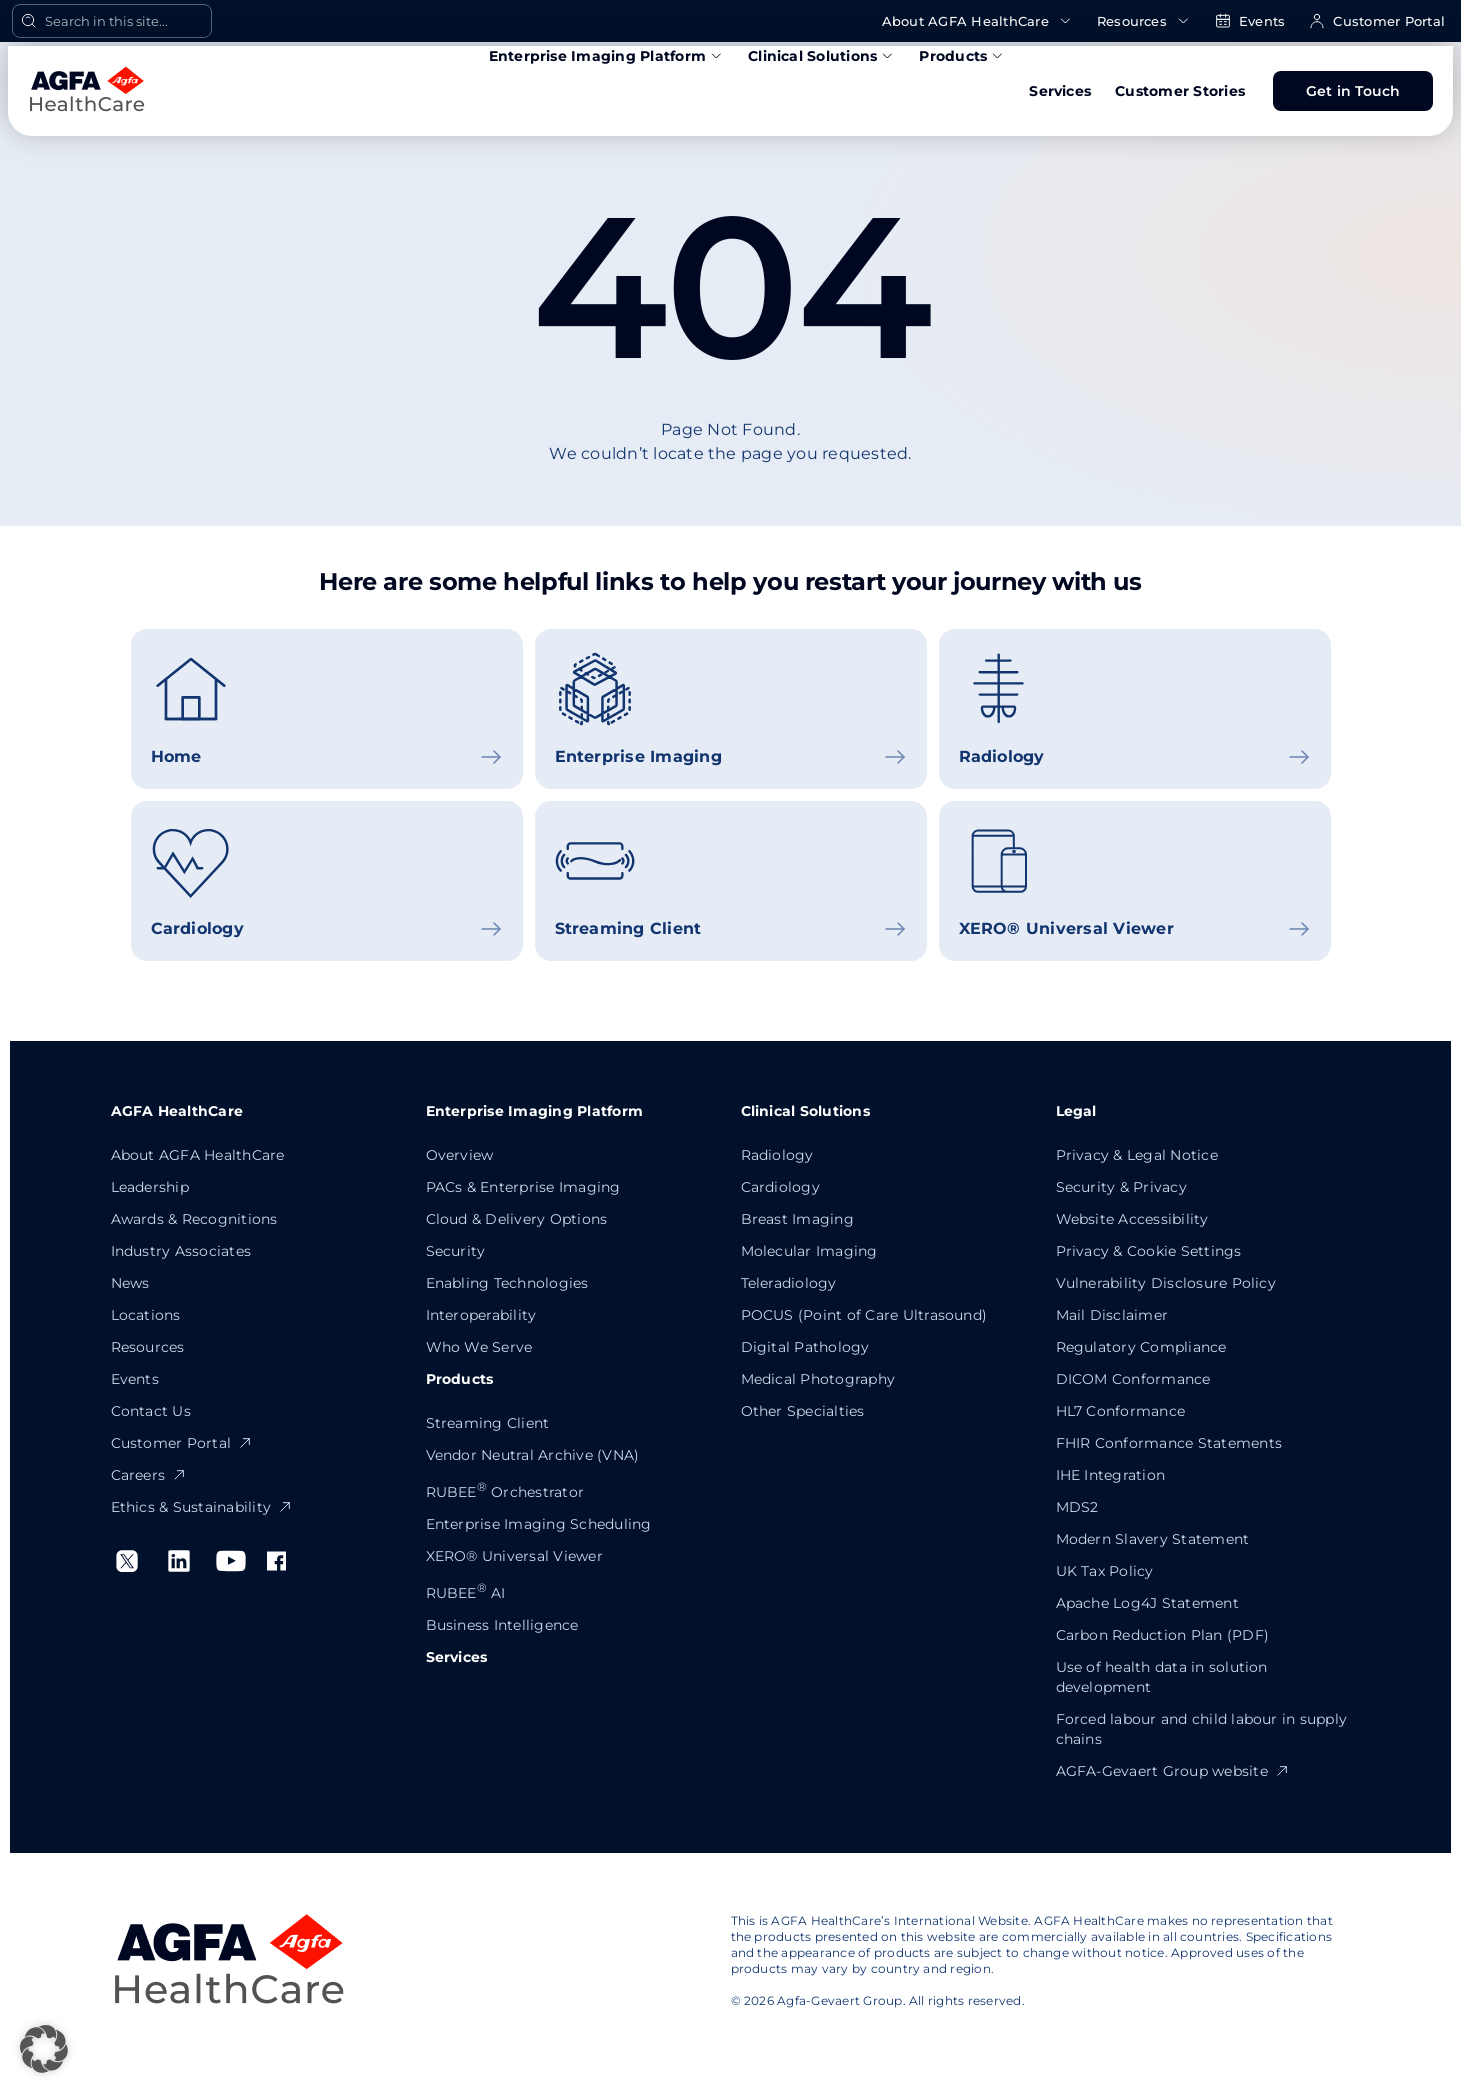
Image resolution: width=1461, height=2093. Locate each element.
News (130, 1283)
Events (1250, 21)
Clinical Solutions (821, 56)
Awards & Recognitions (194, 1219)
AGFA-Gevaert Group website (1173, 1771)
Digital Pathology (805, 1347)
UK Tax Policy (1105, 1571)
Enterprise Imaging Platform (606, 56)
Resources (1144, 21)
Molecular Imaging (809, 1251)
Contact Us (151, 1411)
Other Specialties (803, 1411)
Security (456, 1251)
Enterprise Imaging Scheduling (539, 1524)
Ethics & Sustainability (202, 1507)
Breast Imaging (797, 1219)
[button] (44, 2049)
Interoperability (481, 1315)
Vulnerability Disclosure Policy (1166, 1283)
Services (1060, 91)
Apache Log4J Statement (1147, 1603)
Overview (460, 1155)
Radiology (777, 1155)
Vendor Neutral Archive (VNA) (533, 1455)
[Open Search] (112, 21)
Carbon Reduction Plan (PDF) (1162, 1635)
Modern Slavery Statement (1153, 1539)
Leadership (150, 1187)
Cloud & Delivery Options (517, 1219)
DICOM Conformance (1133, 1379)
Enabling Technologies (507, 1283)
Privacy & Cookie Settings (1149, 1251)
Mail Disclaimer (1112, 1315)
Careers (149, 1475)
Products (962, 56)
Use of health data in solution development (1162, 1677)
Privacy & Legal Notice (1137, 1155)
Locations (146, 1315)
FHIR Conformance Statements (1169, 1443)
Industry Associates (181, 1251)
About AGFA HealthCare (977, 21)
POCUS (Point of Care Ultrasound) (864, 1315)
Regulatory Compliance (1141, 1347)
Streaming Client (488, 1423)
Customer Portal (1377, 21)
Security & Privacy (1121, 1187)
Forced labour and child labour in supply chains (1202, 1729)
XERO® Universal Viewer (514, 1556)
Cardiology (780, 1187)
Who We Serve (479, 1347)
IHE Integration (1111, 1475)
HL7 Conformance (1121, 1411)
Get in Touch (1353, 91)
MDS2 (1077, 1507)
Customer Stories (1180, 91)
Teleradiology (789, 1283)
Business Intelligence (502, 1625)
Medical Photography (818, 1379)
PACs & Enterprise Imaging (523, 1187)
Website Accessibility (1132, 1219)
